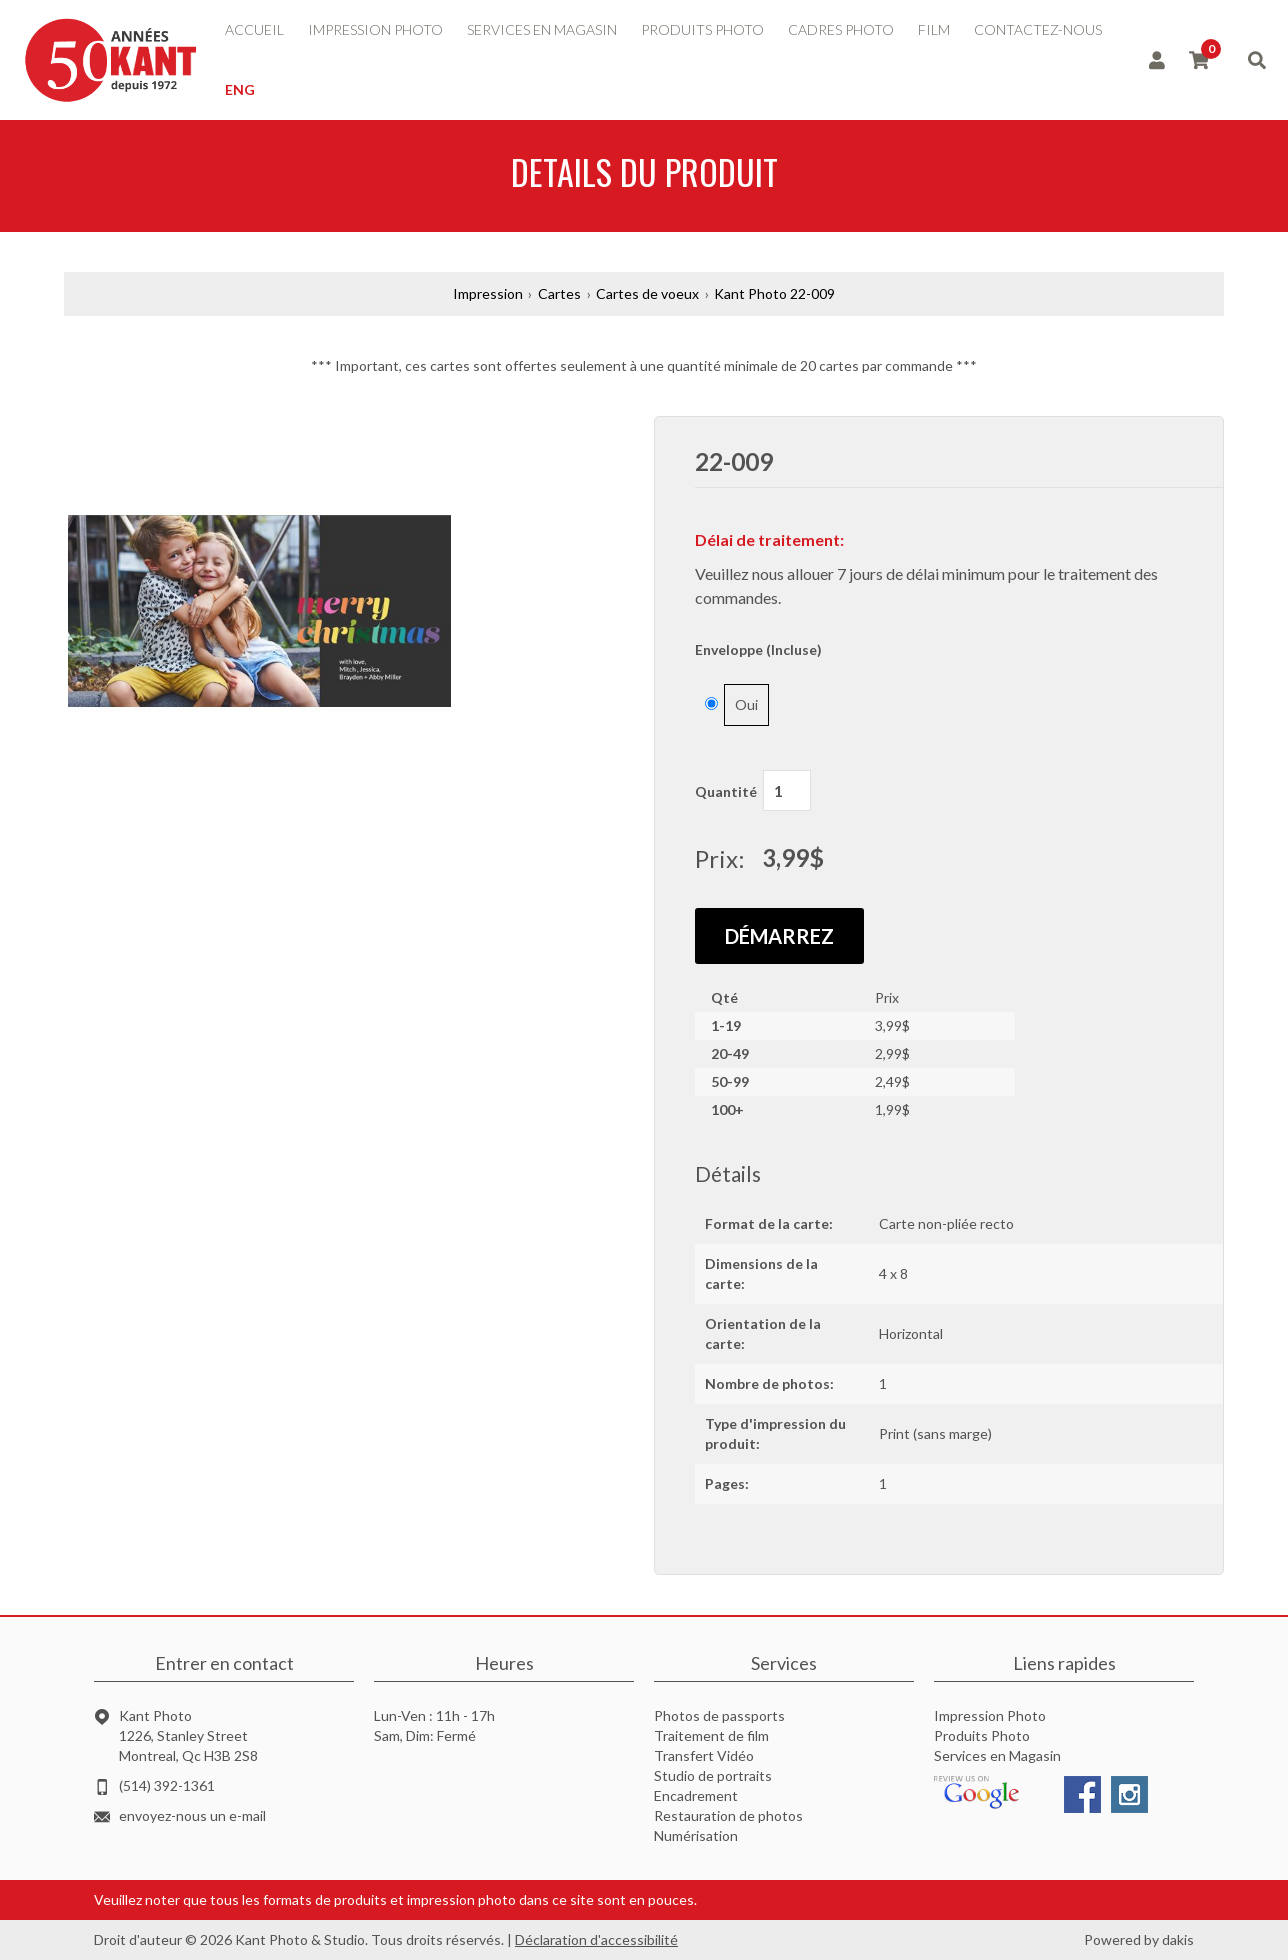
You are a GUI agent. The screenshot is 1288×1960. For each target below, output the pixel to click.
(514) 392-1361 (167, 1785)
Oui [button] (746, 704)
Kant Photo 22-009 (774, 293)
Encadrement (696, 1795)
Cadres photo (841, 29)
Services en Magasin (997, 1755)
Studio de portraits (713, 1775)
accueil (254, 29)
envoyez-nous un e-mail (192, 1815)
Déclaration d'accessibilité (596, 1939)
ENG (240, 89)
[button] (341, 611)
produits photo (702, 29)
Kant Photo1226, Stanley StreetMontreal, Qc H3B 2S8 (188, 1735)
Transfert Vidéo (704, 1755)
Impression (488, 293)
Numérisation (696, 1835)
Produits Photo (982, 1735)
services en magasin (542, 29)
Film (934, 29)
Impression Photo (990, 1715)
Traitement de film (711, 1735)
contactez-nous (1038, 29)
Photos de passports (719, 1715)
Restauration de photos (728, 1815)
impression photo (375, 29)
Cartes (559, 293)
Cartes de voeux (647, 293)
